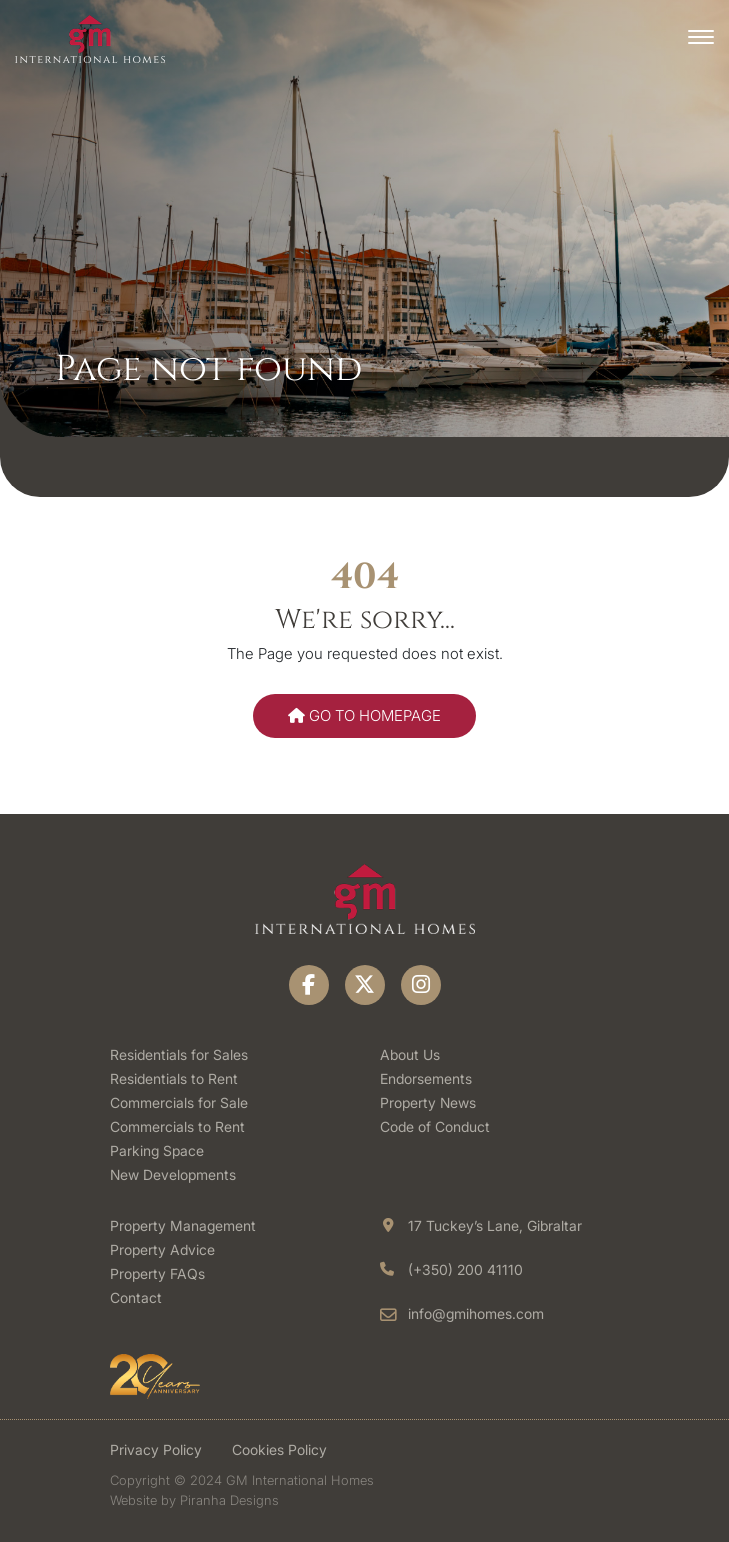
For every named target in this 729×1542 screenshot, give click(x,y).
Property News (428, 1102)
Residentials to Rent (174, 1078)
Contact (136, 1297)
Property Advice (162, 1249)
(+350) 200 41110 (465, 1269)
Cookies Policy (279, 1449)
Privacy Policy (156, 1449)
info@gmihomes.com (476, 1313)
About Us (410, 1054)
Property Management (183, 1225)
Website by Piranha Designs (194, 1500)
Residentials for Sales (179, 1054)
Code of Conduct (435, 1126)
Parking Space (157, 1150)
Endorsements (426, 1078)
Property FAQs (157, 1273)
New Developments (173, 1174)
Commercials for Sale (179, 1102)
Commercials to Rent (177, 1126)
